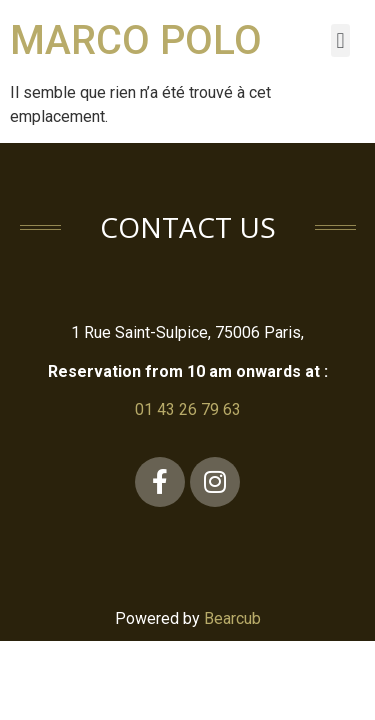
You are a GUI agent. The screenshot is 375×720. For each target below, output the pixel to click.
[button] (340, 40)
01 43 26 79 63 (188, 409)
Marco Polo (136, 40)
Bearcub (232, 618)
